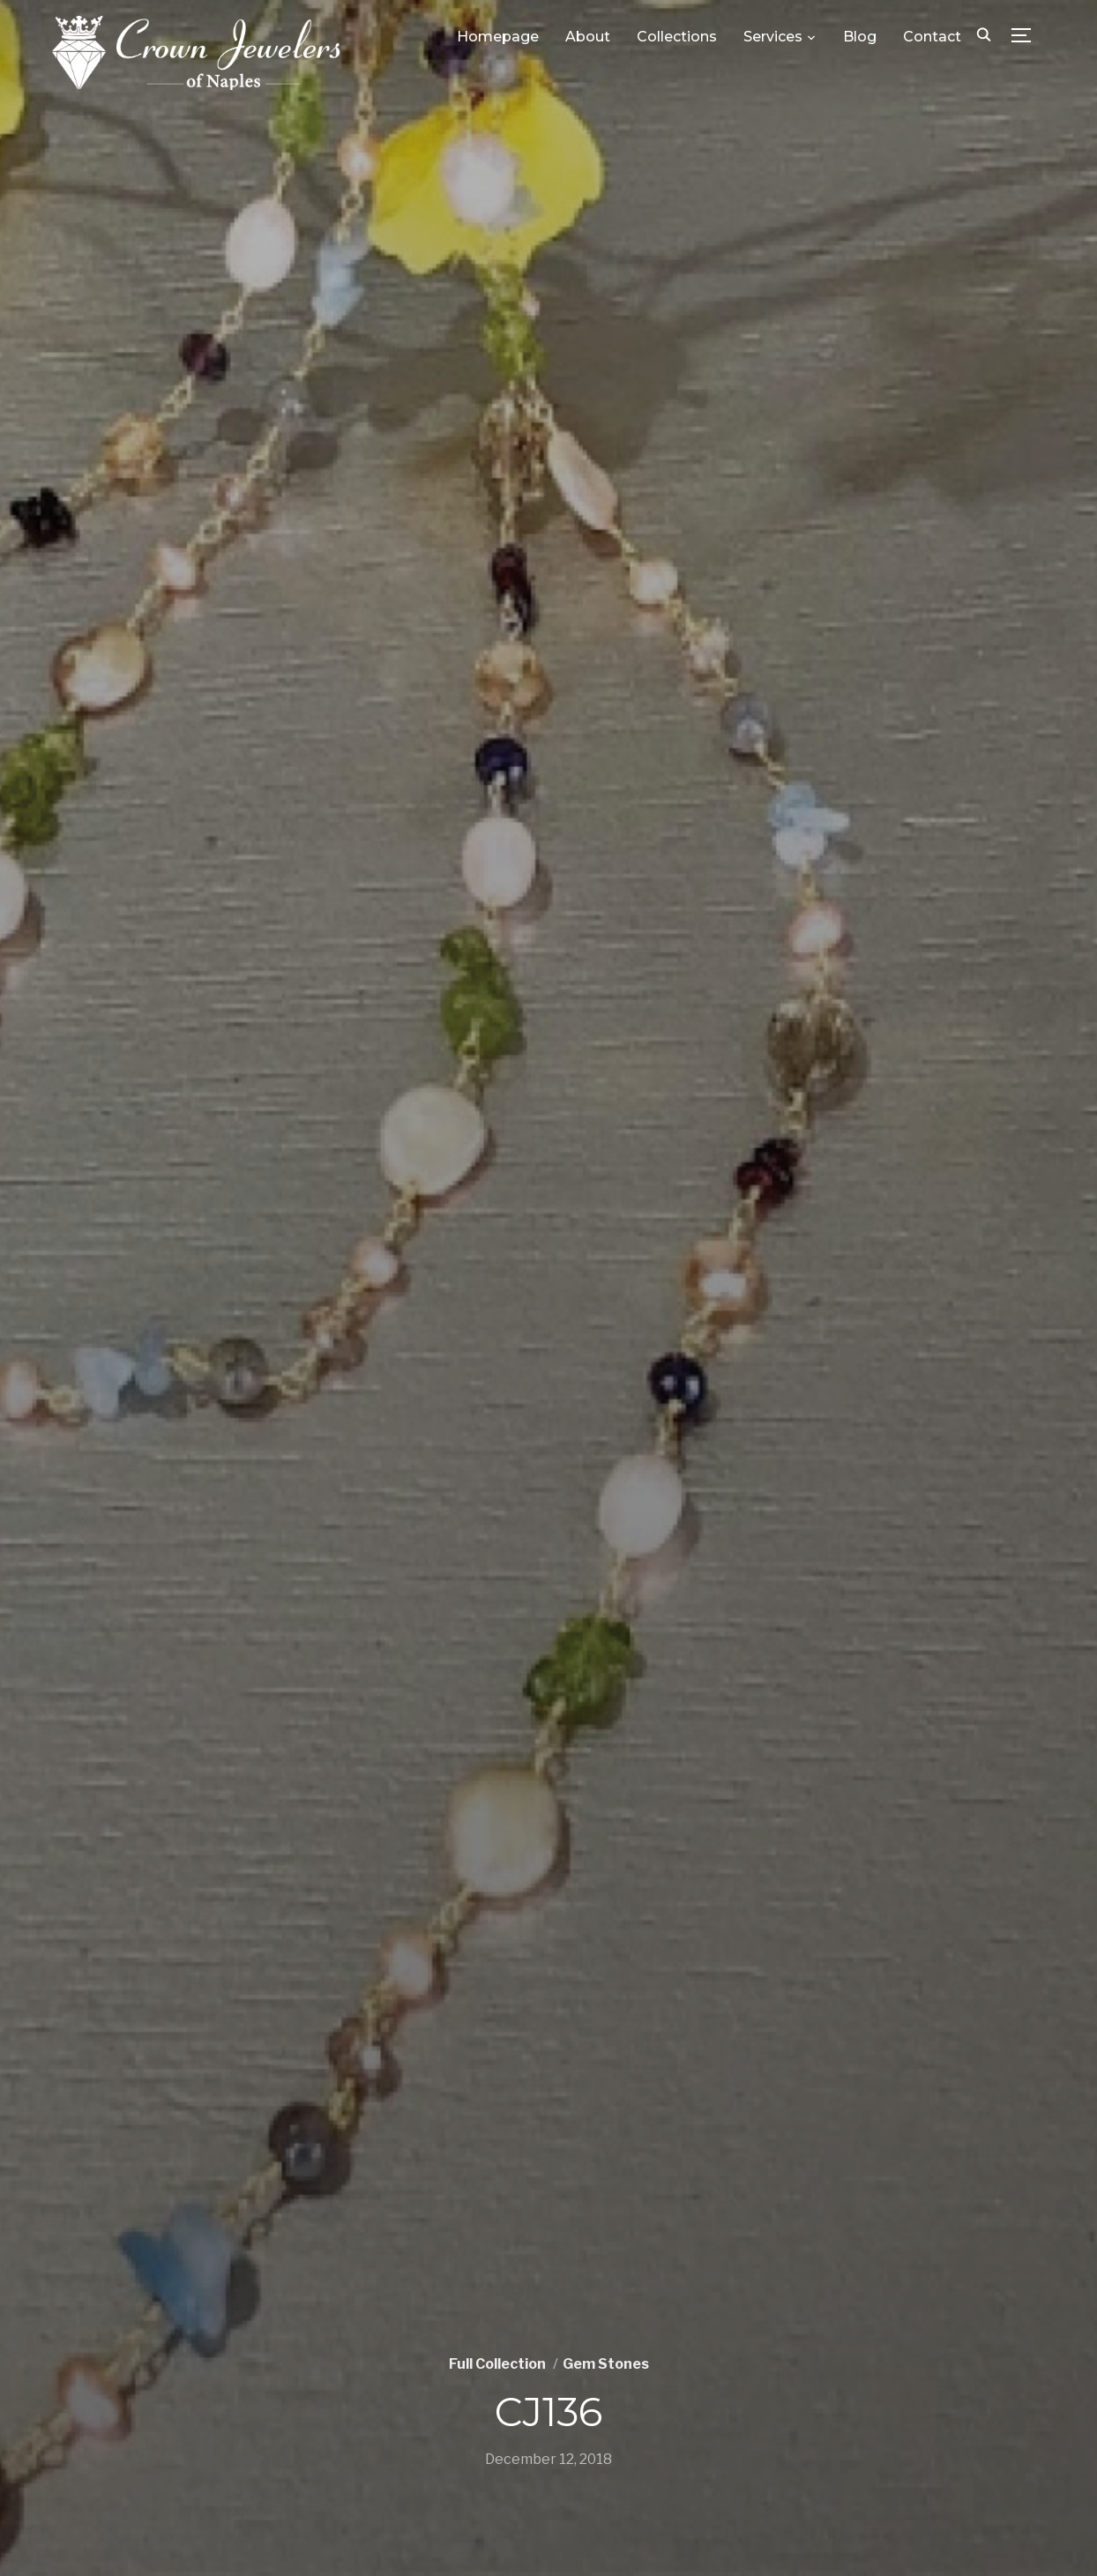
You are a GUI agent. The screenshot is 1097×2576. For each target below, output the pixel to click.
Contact (932, 36)
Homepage (498, 36)
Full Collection (497, 2364)
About (587, 36)
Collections (677, 36)
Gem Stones (606, 2364)
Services (772, 36)
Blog (860, 36)
